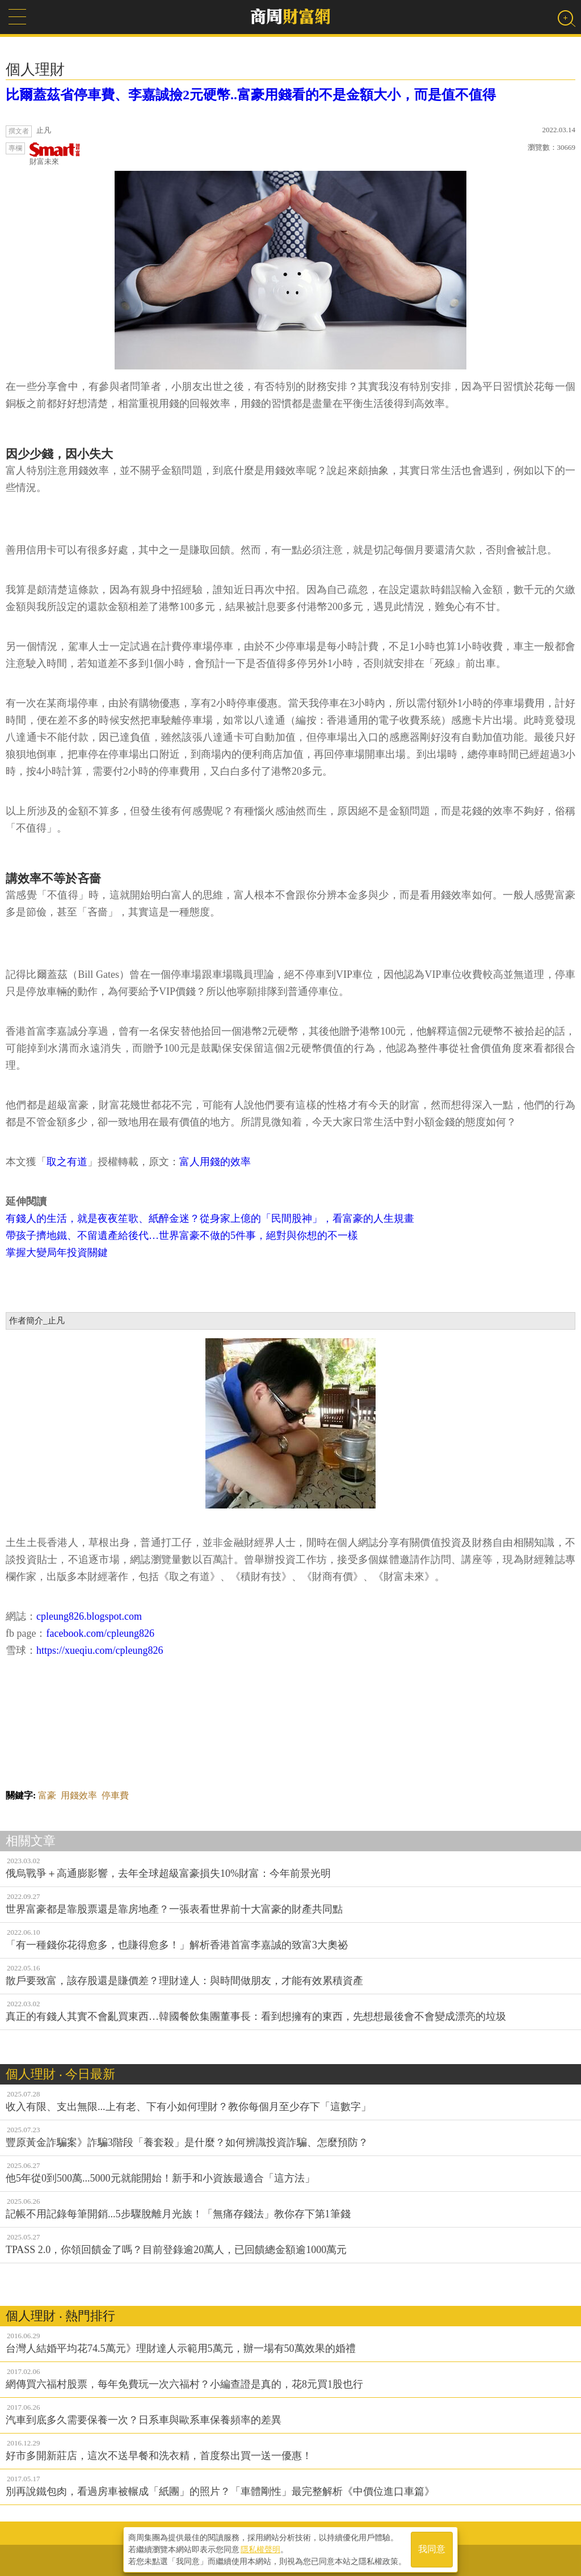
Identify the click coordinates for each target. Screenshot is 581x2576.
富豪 (47, 1795)
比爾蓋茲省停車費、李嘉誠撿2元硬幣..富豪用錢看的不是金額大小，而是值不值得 (251, 94)
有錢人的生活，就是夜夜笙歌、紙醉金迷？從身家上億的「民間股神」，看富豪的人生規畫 (210, 1218)
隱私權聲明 (260, 2548)
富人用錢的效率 (215, 1161)
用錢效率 (79, 1795)
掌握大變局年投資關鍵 (57, 1252)
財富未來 (55, 154)
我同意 (431, 2548)
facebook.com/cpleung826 (100, 1633)
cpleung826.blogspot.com (89, 1616)
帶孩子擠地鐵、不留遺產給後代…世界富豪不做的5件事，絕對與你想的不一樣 (182, 1235)
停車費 (115, 1795)
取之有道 (67, 1161)
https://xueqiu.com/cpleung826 (99, 1650)
